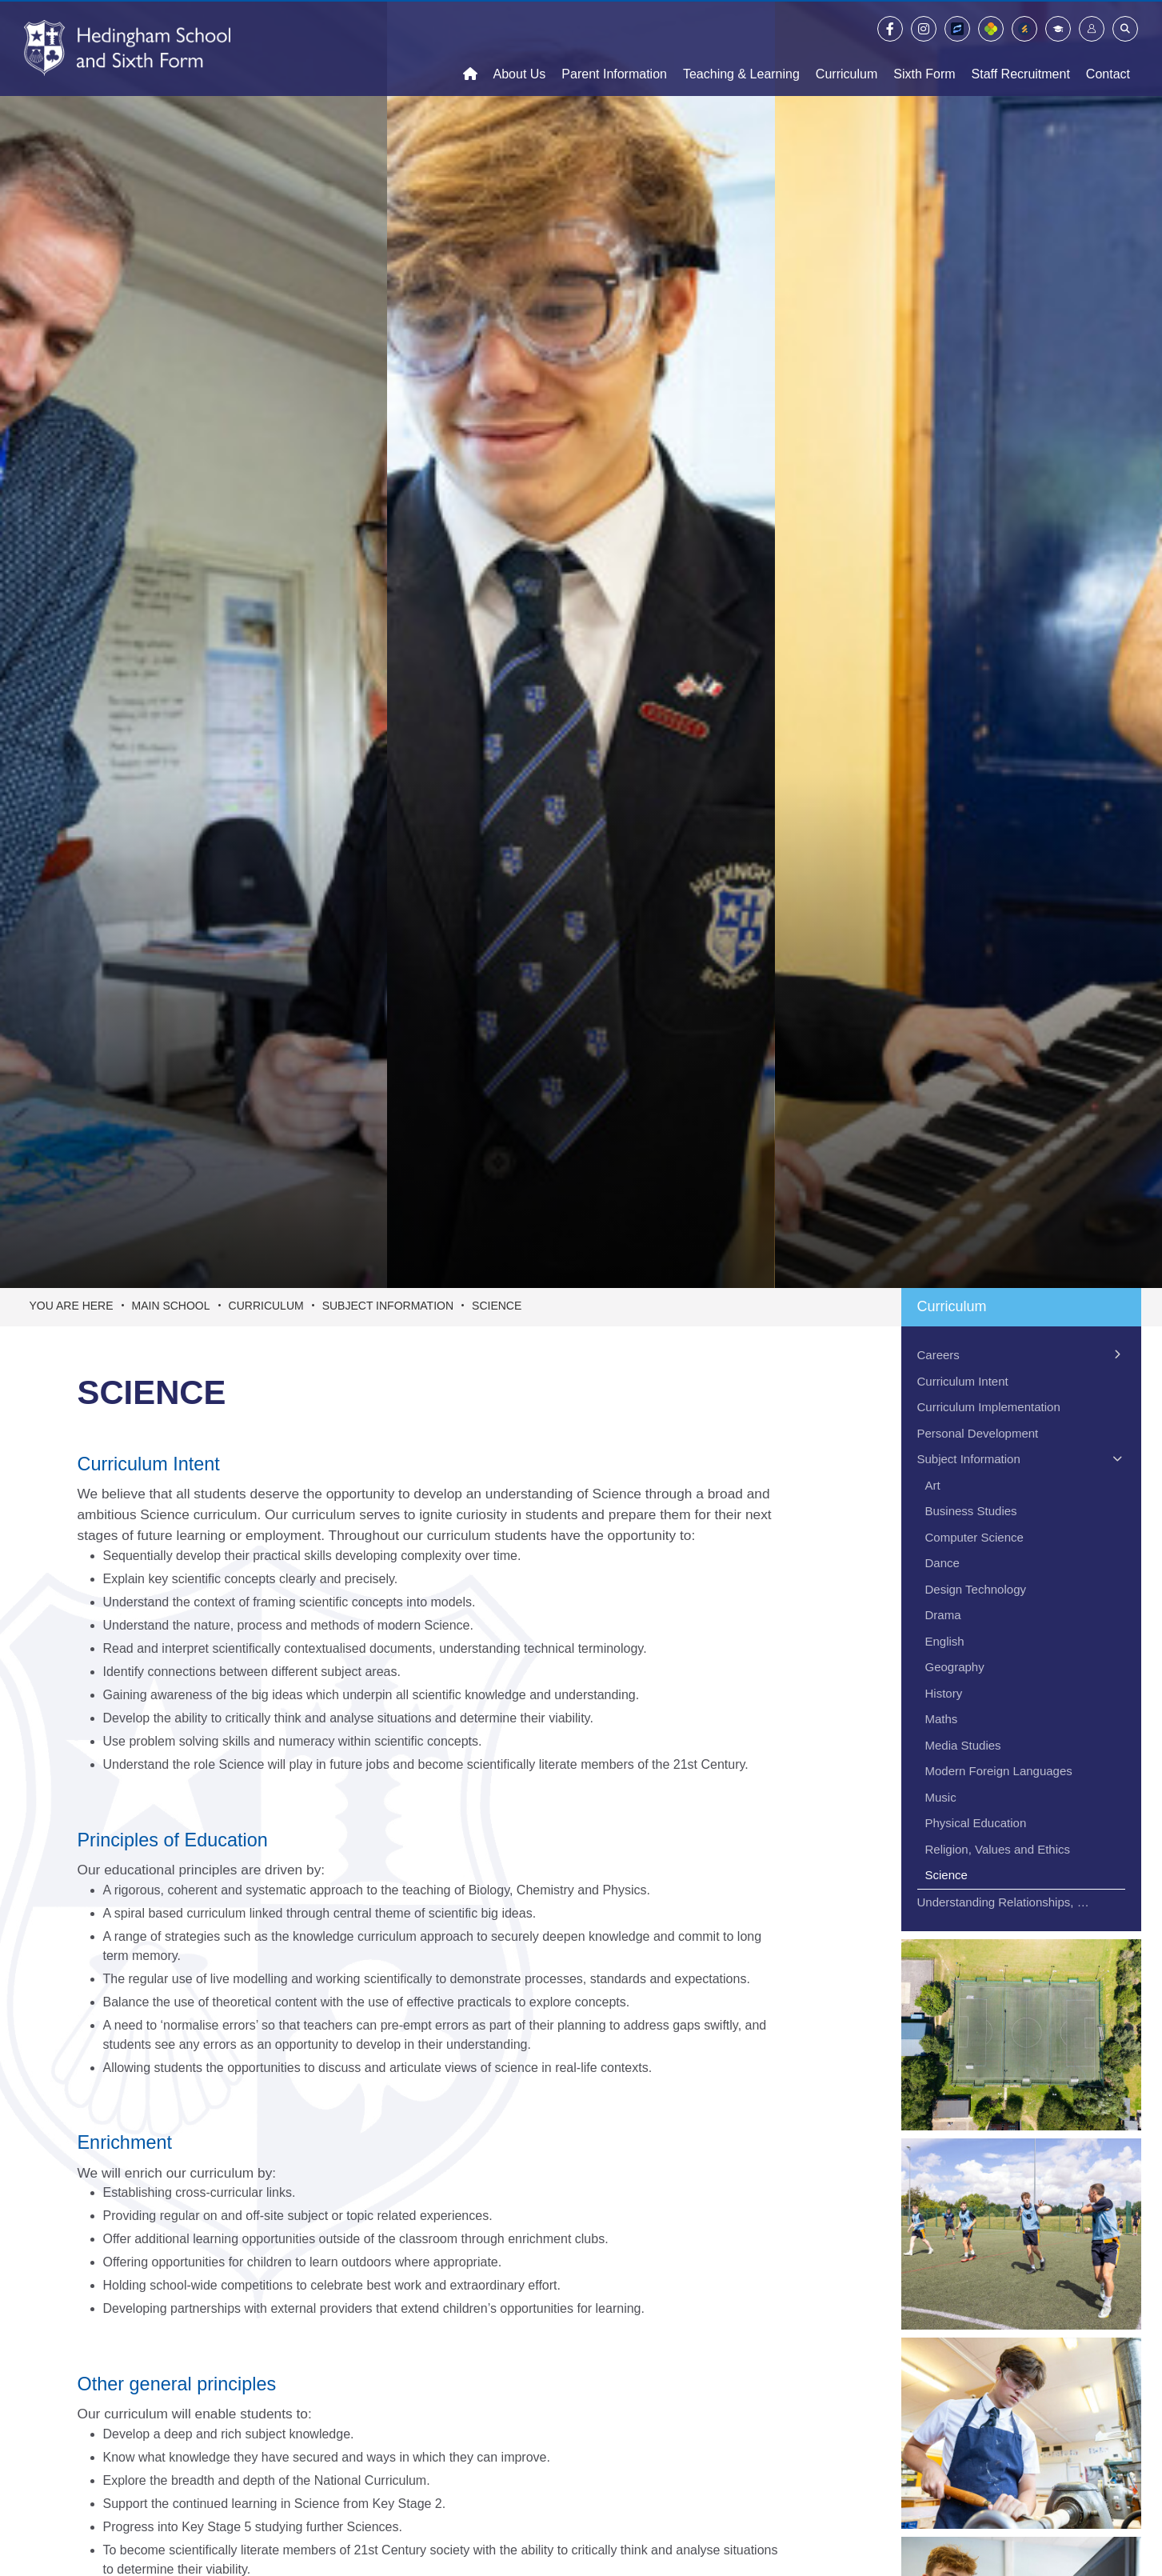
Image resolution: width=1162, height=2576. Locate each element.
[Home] (127, 48)
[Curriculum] (846, 48)
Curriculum (266, 1305)
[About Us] (519, 48)
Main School (171, 1305)
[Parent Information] (614, 48)
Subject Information (387, 1305)
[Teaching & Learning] (741, 48)
